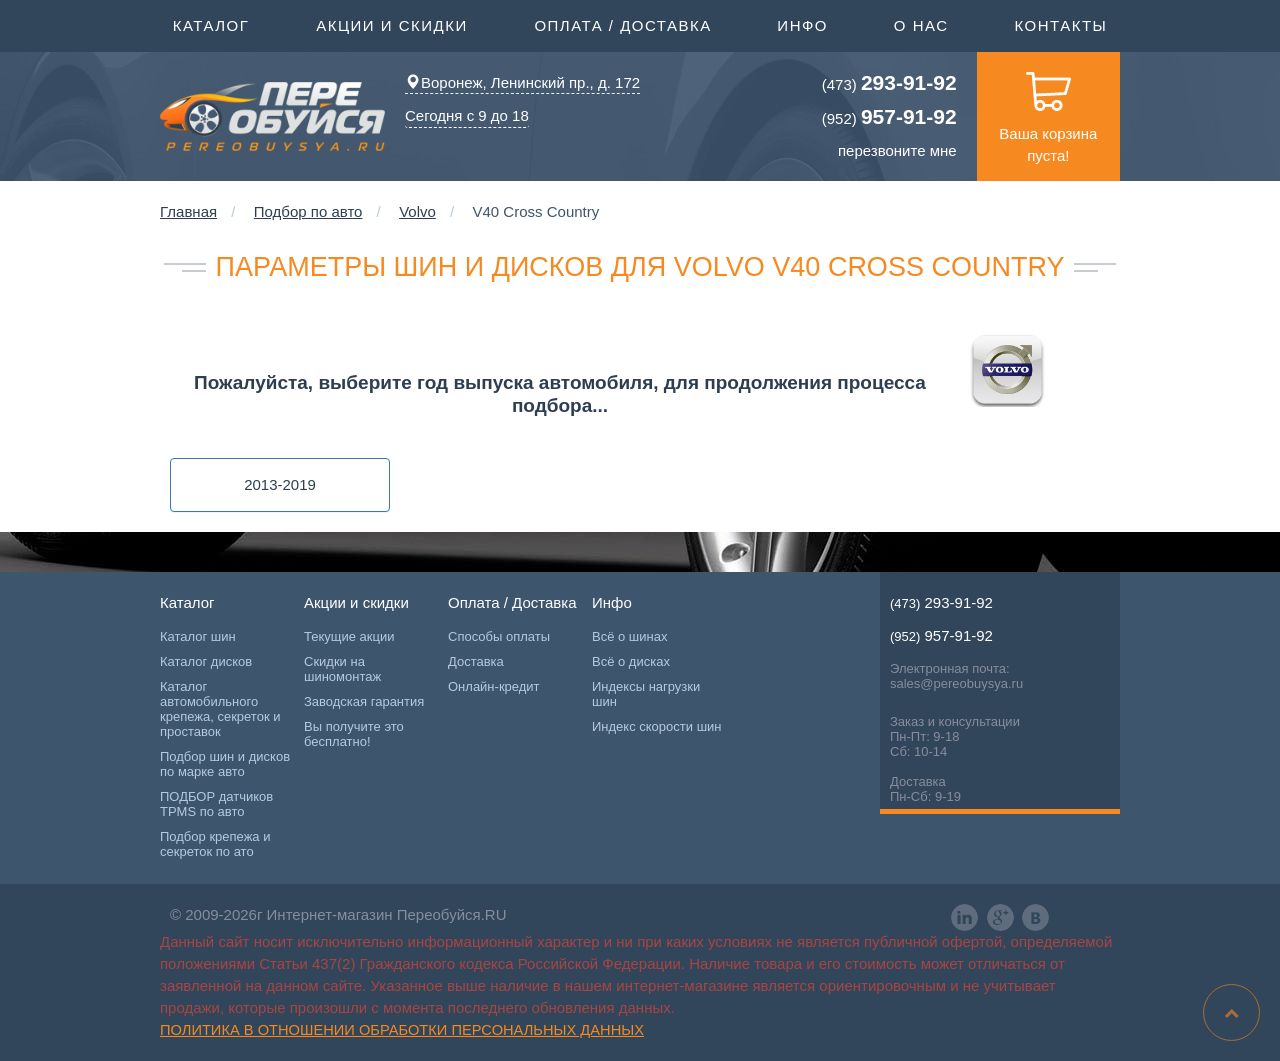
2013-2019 (280, 484)
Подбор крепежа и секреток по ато (215, 844)
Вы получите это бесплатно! (354, 734)
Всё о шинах (629, 636)
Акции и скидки (392, 24)
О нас (921, 25)
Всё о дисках (631, 661)
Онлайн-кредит (494, 686)
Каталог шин (198, 636)
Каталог (211, 24)
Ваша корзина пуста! (1048, 108)
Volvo (417, 211)
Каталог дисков (206, 661)
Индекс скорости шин (657, 726)
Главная (188, 211)
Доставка (476, 661)
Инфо (802, 24)
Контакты (1060, 25)
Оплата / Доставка (622, 24)
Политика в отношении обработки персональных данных (402, 1030)
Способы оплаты (499, 636)
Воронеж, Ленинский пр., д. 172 (522, 82)
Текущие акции (349, 636)
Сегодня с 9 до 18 (467, 115)
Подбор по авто (308, 211)
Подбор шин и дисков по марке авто (225, 764)
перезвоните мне (897, 150)
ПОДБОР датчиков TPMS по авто (216, 804)
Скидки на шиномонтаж (342, 669)
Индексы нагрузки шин (646, 694)
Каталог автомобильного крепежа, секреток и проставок (220, 709)
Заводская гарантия (364, 701)
